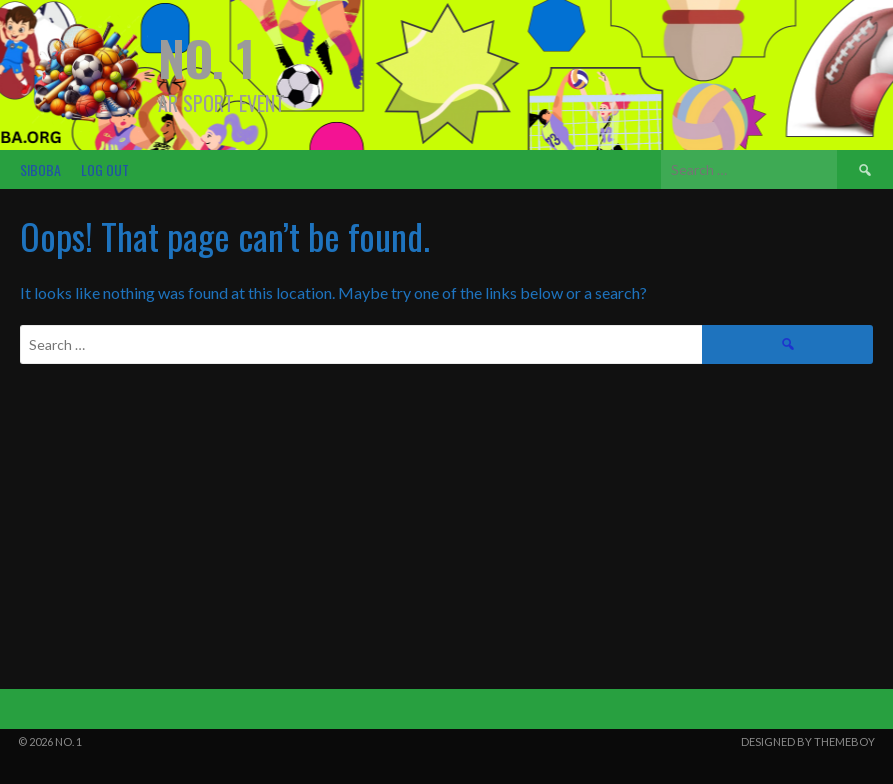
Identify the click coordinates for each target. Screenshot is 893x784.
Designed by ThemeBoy (808, 741)
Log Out (105, 169)
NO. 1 (206, 57)
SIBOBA (40, 169)
